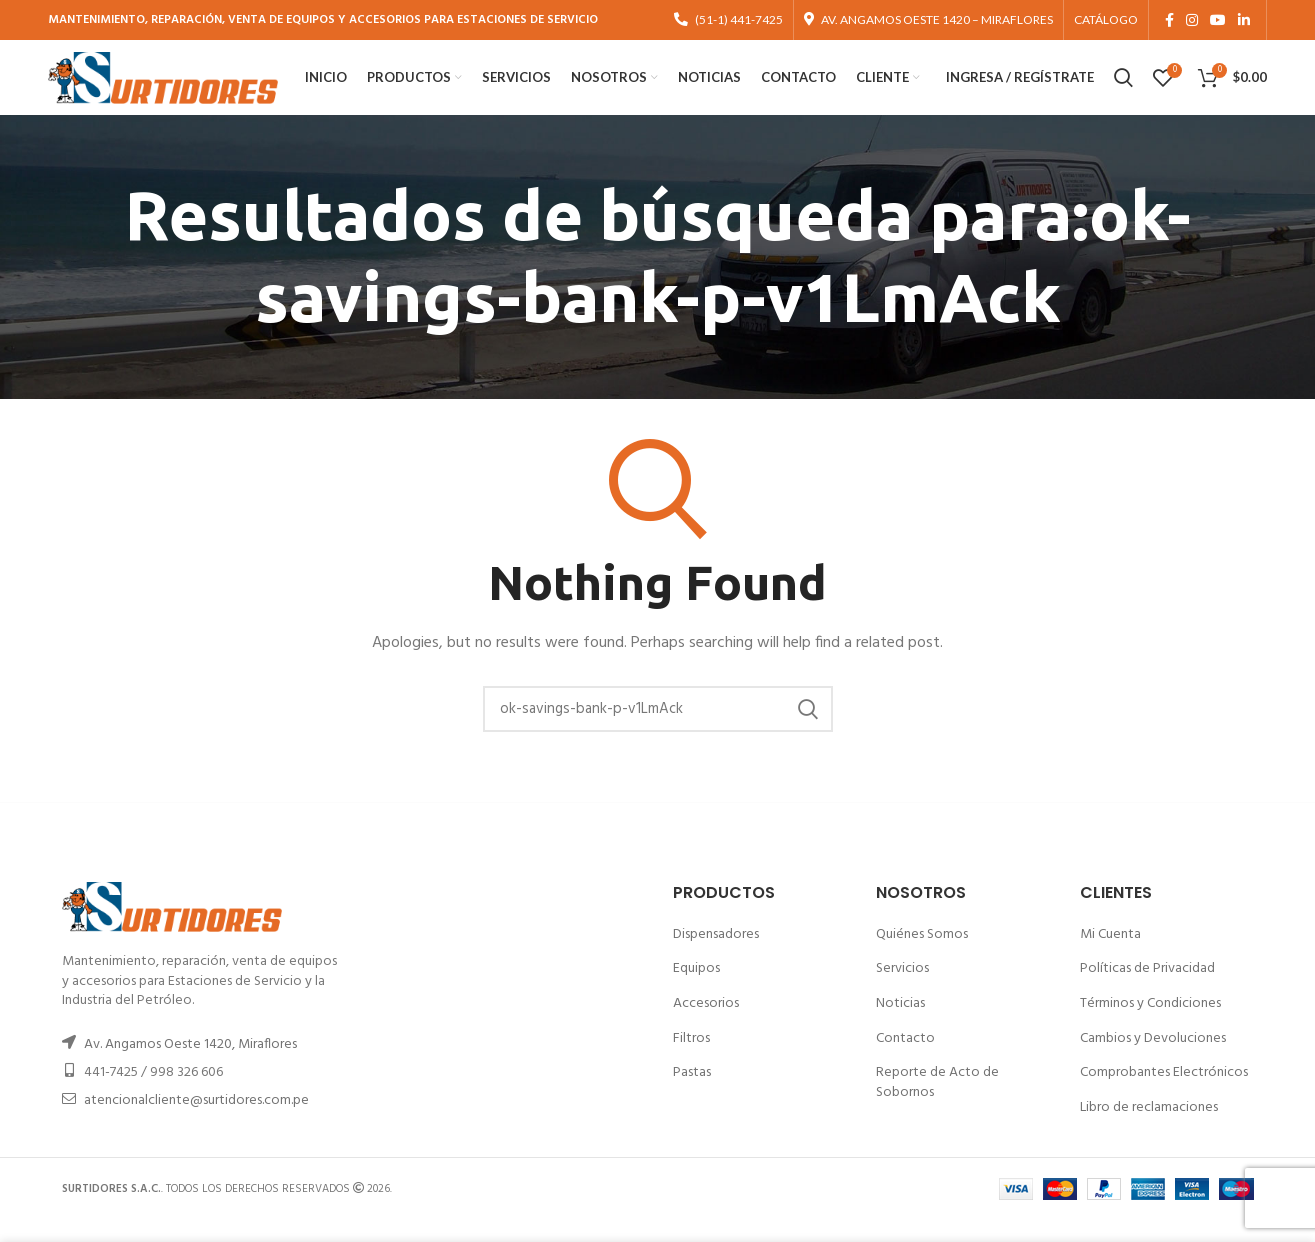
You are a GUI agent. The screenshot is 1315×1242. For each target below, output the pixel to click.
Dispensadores (716, 955)
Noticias (900, 1025)
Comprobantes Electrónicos (1164, 1094)
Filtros (691, 1059)
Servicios (902, 990)
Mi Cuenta (1110, 955)
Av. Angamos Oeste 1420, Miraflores (190, 1066)
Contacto (905, 1059)
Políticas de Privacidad (1147, 990)
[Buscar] (658, 731)
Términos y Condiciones (1150, 1025)
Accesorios (706, 1025)
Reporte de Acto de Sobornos (937, 1104)
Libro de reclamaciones (1149, 1128)
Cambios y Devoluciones (1153, 1059)
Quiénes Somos (922, 955)
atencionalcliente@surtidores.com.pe (196, 1122)
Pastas (692, 1094)
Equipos (696, 990)
